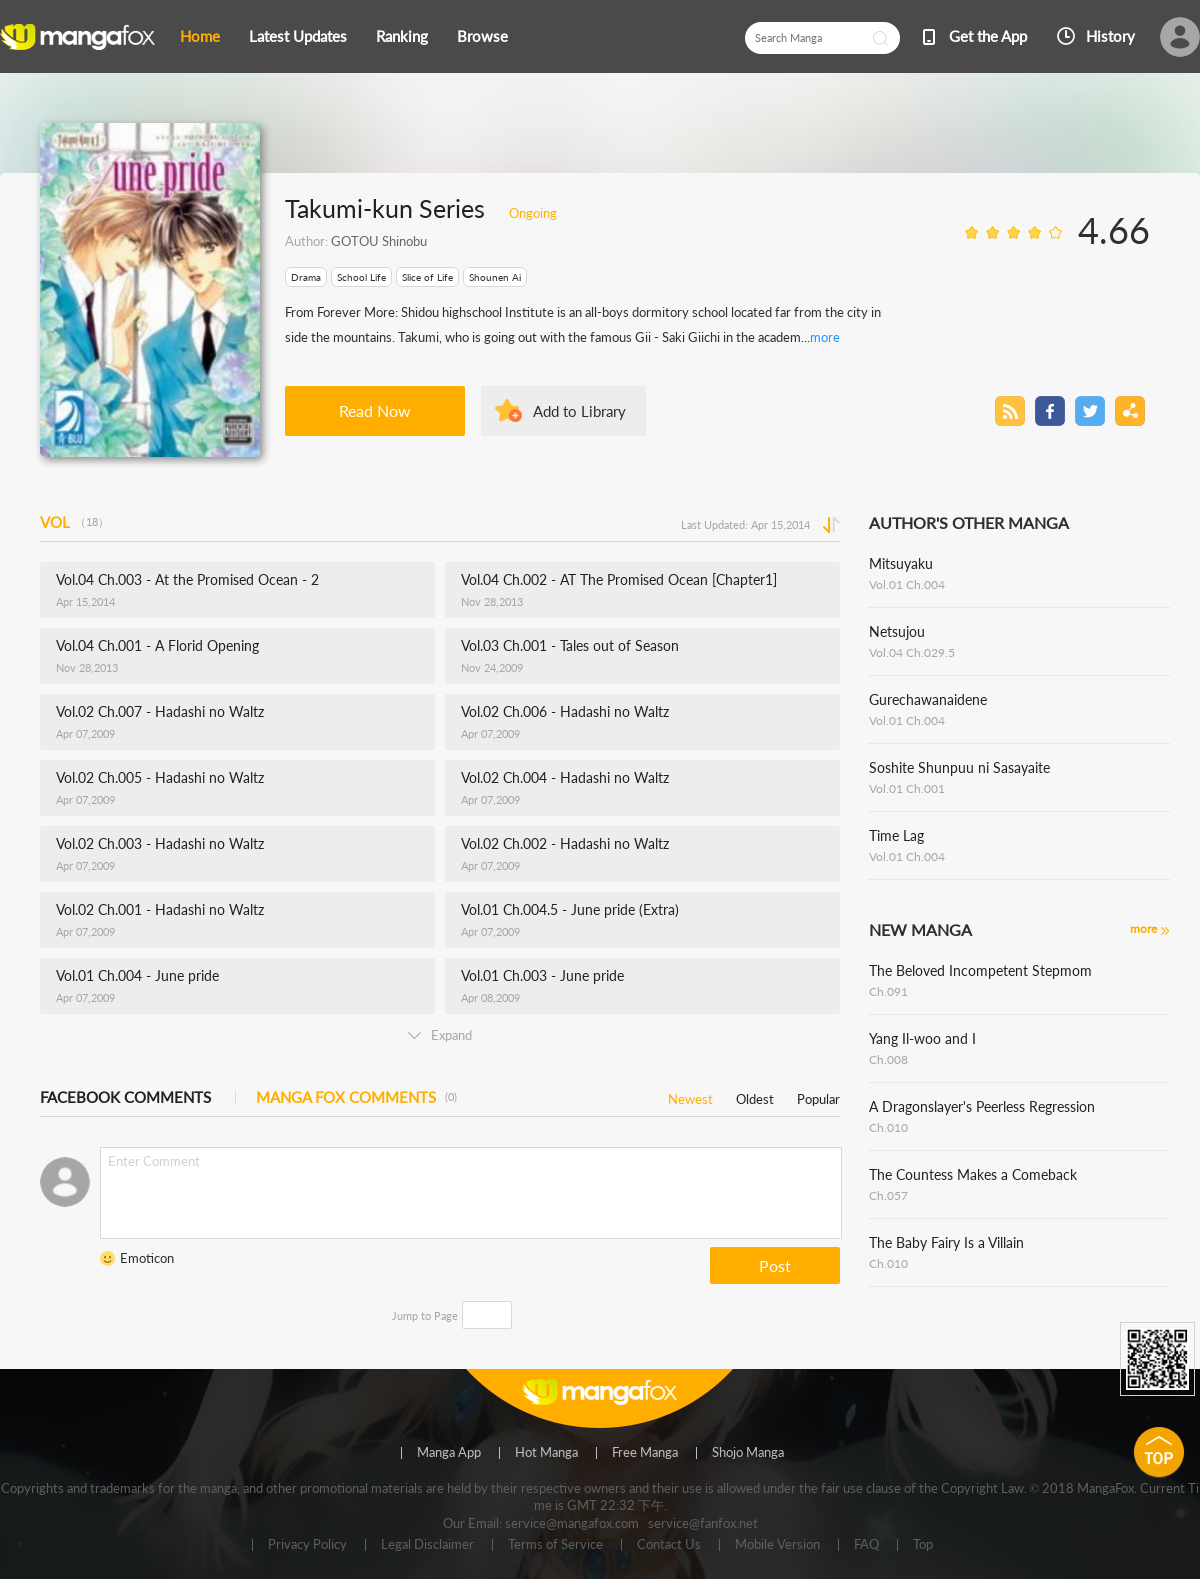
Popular (818, 1095)
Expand (440, 1035)
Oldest (755, 1095)
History (1110, 36)
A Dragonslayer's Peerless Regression (982, 1106)
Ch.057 (888, 1195)
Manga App (449, 1453)
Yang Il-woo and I (922, 1038)
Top (923, 1545)
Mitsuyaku (901, 563)
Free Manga (645, 1453)
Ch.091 (888, 991)
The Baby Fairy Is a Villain (946, 1242)
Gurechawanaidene (928, 699)
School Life (361, 277)
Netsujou (897, 631)
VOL (74, 522)
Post (775, 1265)
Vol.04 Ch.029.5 (912, 652)
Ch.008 (888, 1059)
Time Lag (896, 835)
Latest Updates (298, 36)
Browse (482, 36)
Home (200, 36)
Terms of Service (555, 1545)
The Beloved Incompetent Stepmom (980, 970)
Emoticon (147, 1258)
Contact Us (669, 1545)
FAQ (866, 1545)
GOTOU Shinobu (379, 241)
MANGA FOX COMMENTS (356, 1097)
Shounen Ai (495, 277)
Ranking (402, 36)
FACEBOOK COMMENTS (125, 1097)
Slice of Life (427, 277)
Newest (690, 1095)
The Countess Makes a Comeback (973, 1174)
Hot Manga (546, 1453)
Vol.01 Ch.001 (907, 788)
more (825, 337)
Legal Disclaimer (427, 1545)
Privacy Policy (307, 1545)
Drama (306, 277)
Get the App (988, 36)
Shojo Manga (748, 1453)
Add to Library (579, 411)
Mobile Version (777, 1545)
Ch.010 (888, 1127)
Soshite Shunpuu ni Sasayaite (959, 767)
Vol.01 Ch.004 (907, 584)
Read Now (375, 410)
